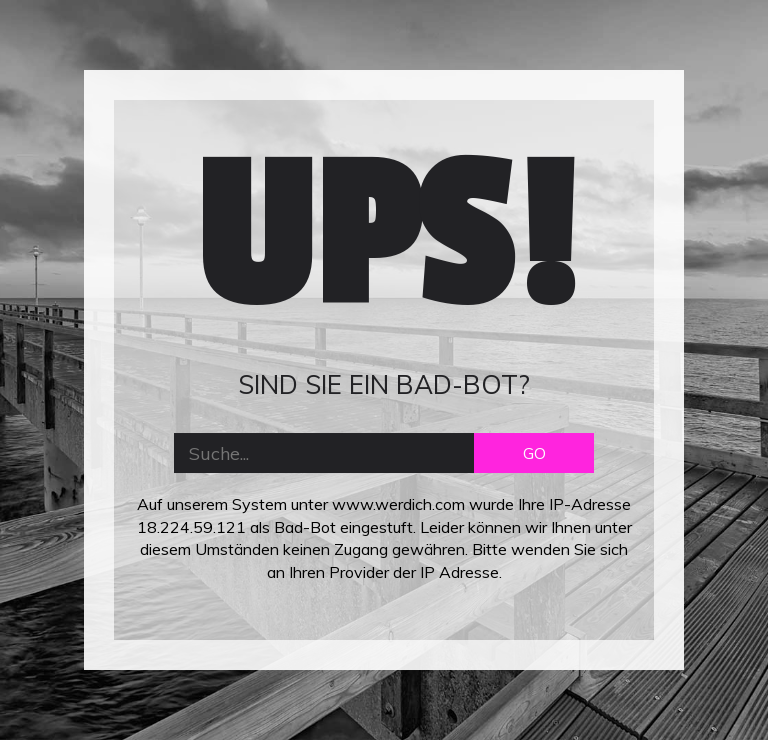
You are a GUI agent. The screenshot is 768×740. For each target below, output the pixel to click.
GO (534, 453)
